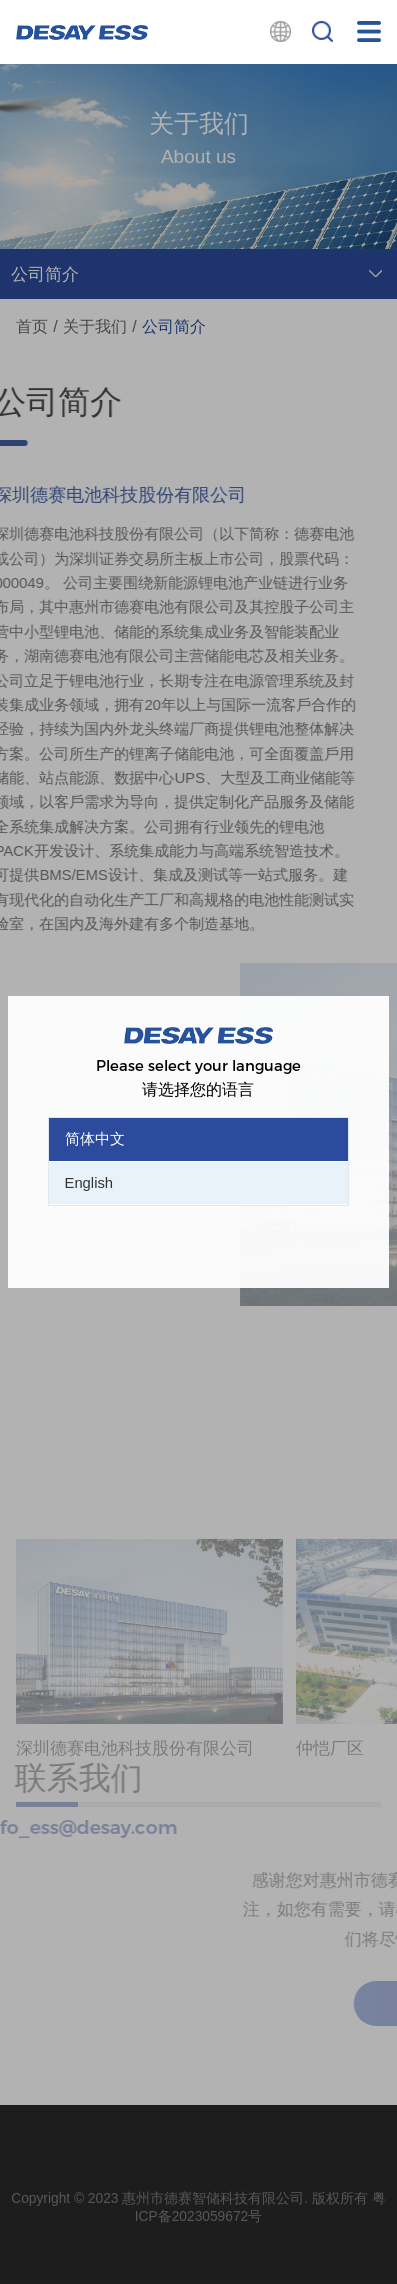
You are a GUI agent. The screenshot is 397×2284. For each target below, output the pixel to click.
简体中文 (95, 1139)
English (89, 1183)
